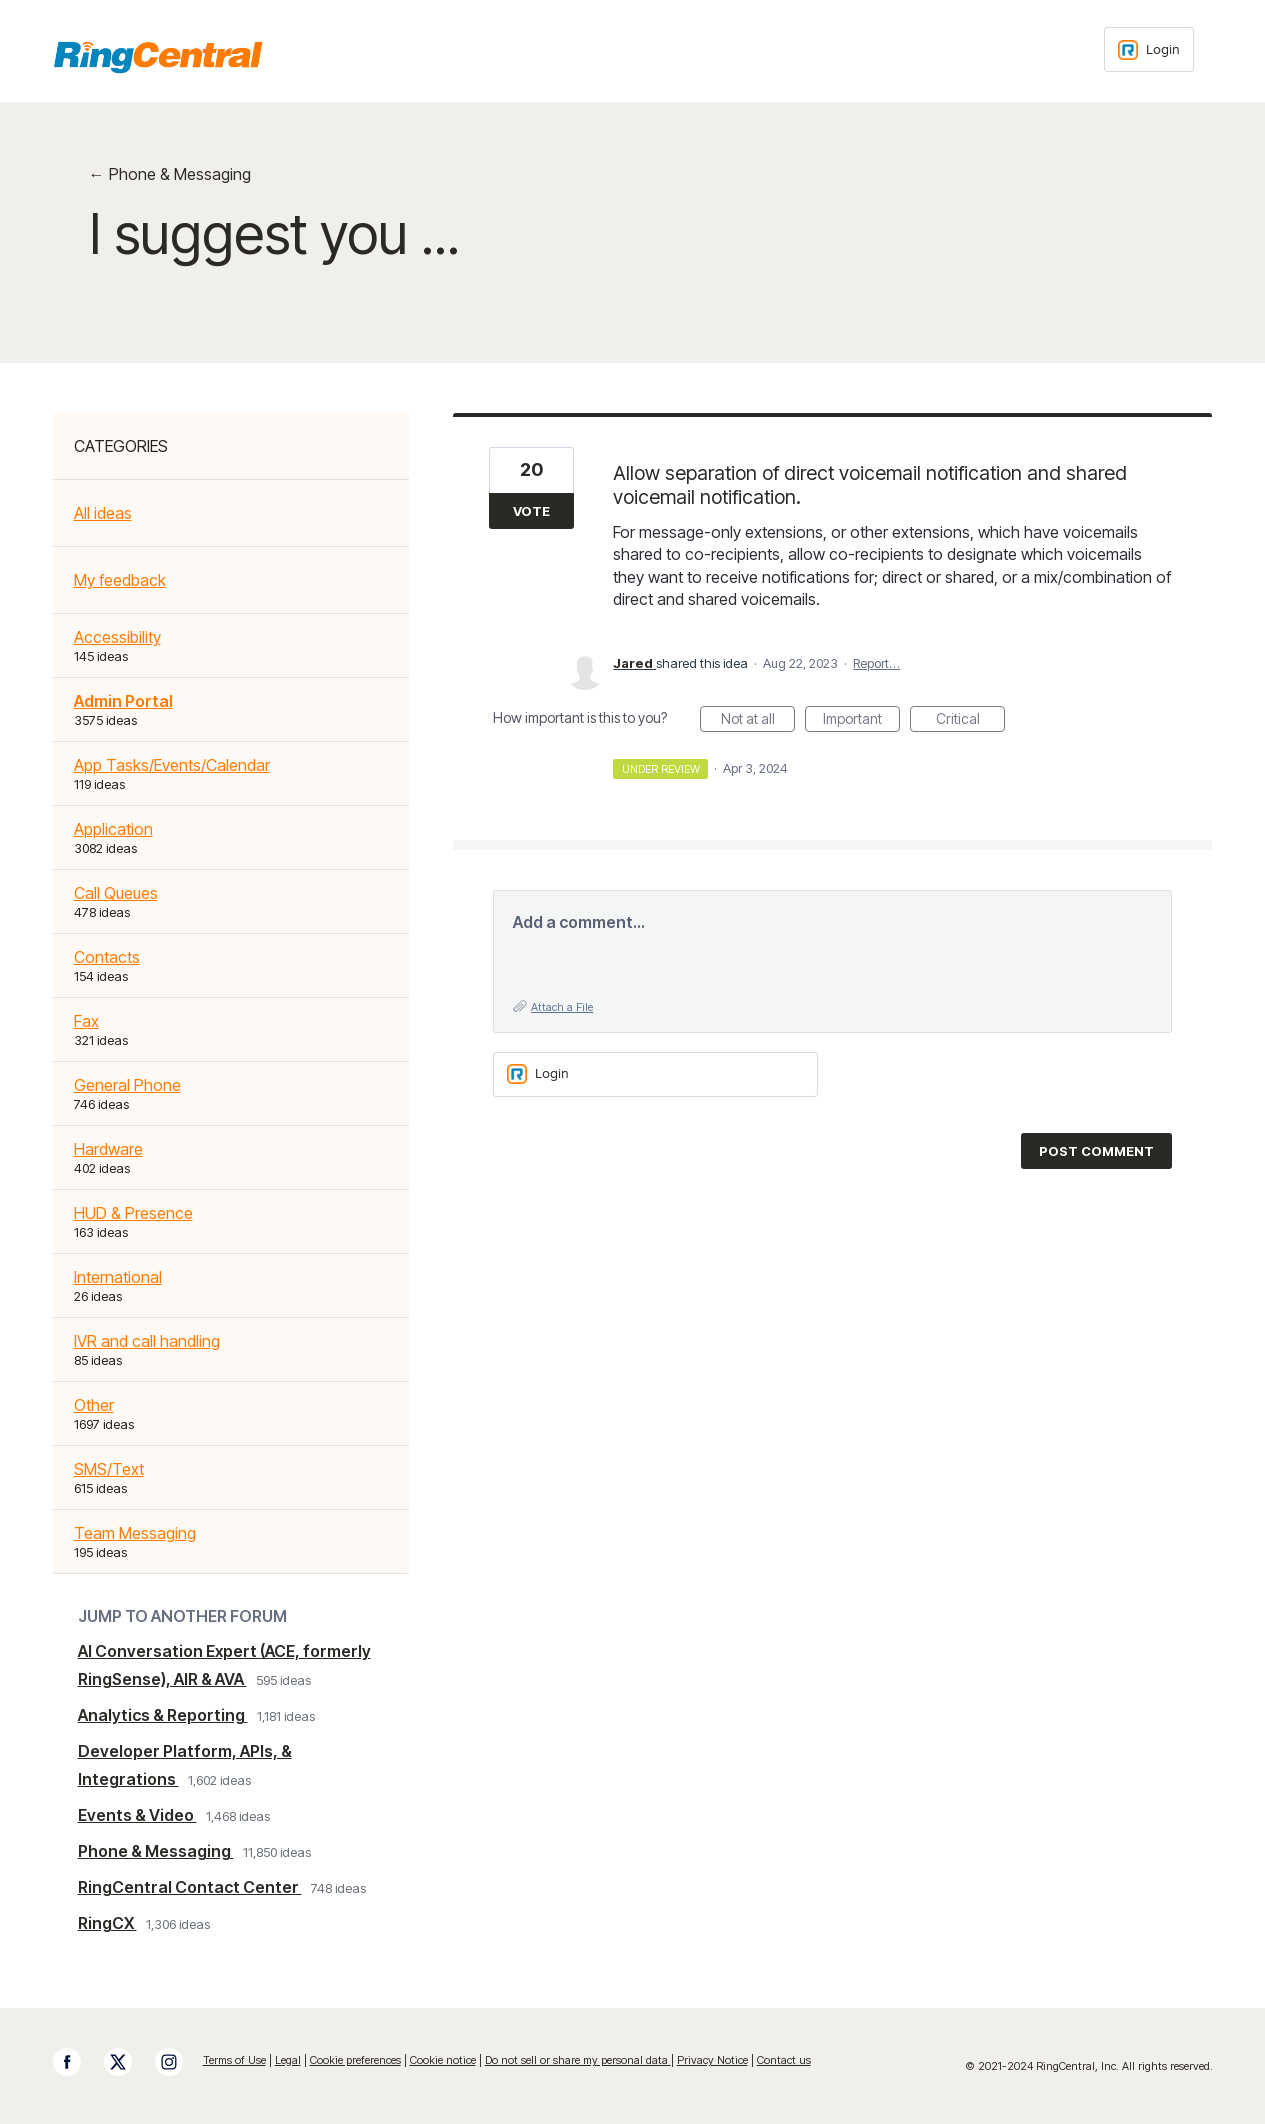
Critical (971, 721)
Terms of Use (234, 2060)
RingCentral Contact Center (190, 1887)
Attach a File (562, 1007)
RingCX (107, 1923)
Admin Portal (123, 701)
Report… (876, 663)
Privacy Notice (712, 2060)
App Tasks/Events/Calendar (172, 765)
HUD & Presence (133, 1213)
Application (113, 829)
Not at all (758, 721)
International (118, 1277)
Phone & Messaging (156, 1851)
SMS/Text (109, 1469)
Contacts (107, 957)
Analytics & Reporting (163, 1715)
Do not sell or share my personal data (578, 2060)
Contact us (784, 2060)
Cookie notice (443, 2060)
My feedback (120, 580)
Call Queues (116, 893)
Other (94, 1405)
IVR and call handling (147, 1341)
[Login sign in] (1149, 49)
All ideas (103, 513)
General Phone (127, 1085)
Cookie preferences (355, 2060)
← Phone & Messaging (170, 174)
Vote (531, 511)
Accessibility (117, 637)
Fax (86, 1021)
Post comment (1096, 1151)
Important (861, 721)
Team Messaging (135, 1533)
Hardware (108, 1149)
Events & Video (137, 1815)
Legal (288, 2060)
